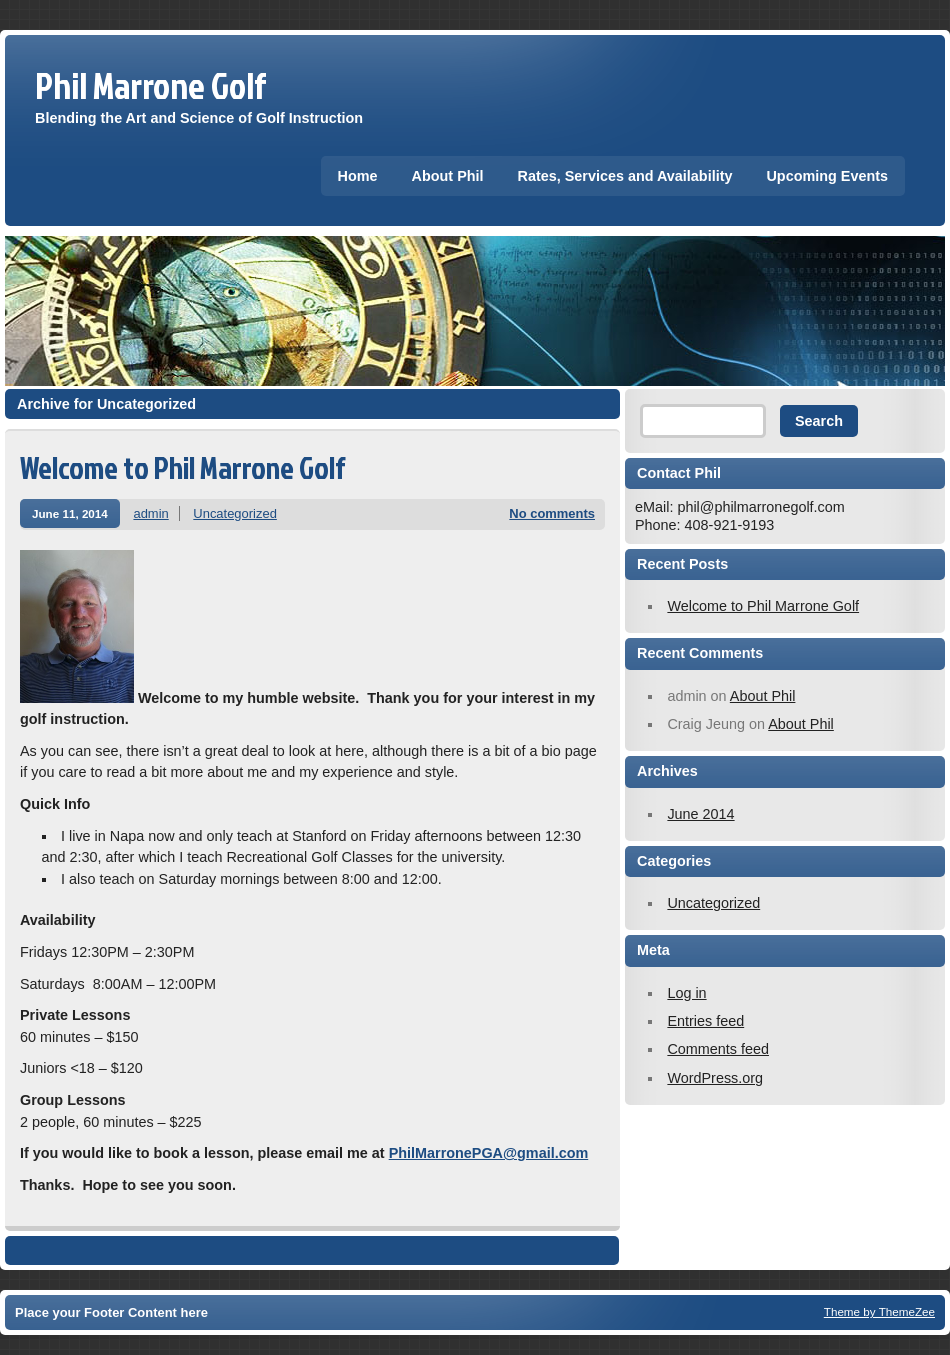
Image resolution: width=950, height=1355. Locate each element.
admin (150, 513)
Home (358, 176)
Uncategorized (235, 513)
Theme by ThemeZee (879, 1311)
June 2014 (700, 814)
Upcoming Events (827, 176)
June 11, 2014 (70, 513)
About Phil (448, 176)
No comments (552, 513)
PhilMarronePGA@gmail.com (489, 1153)
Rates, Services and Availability (625, 176)
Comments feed (718, 1049)
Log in (686, 993)
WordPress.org (715, 1078)
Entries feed (705, 1021)
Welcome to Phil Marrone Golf (182, 467)
